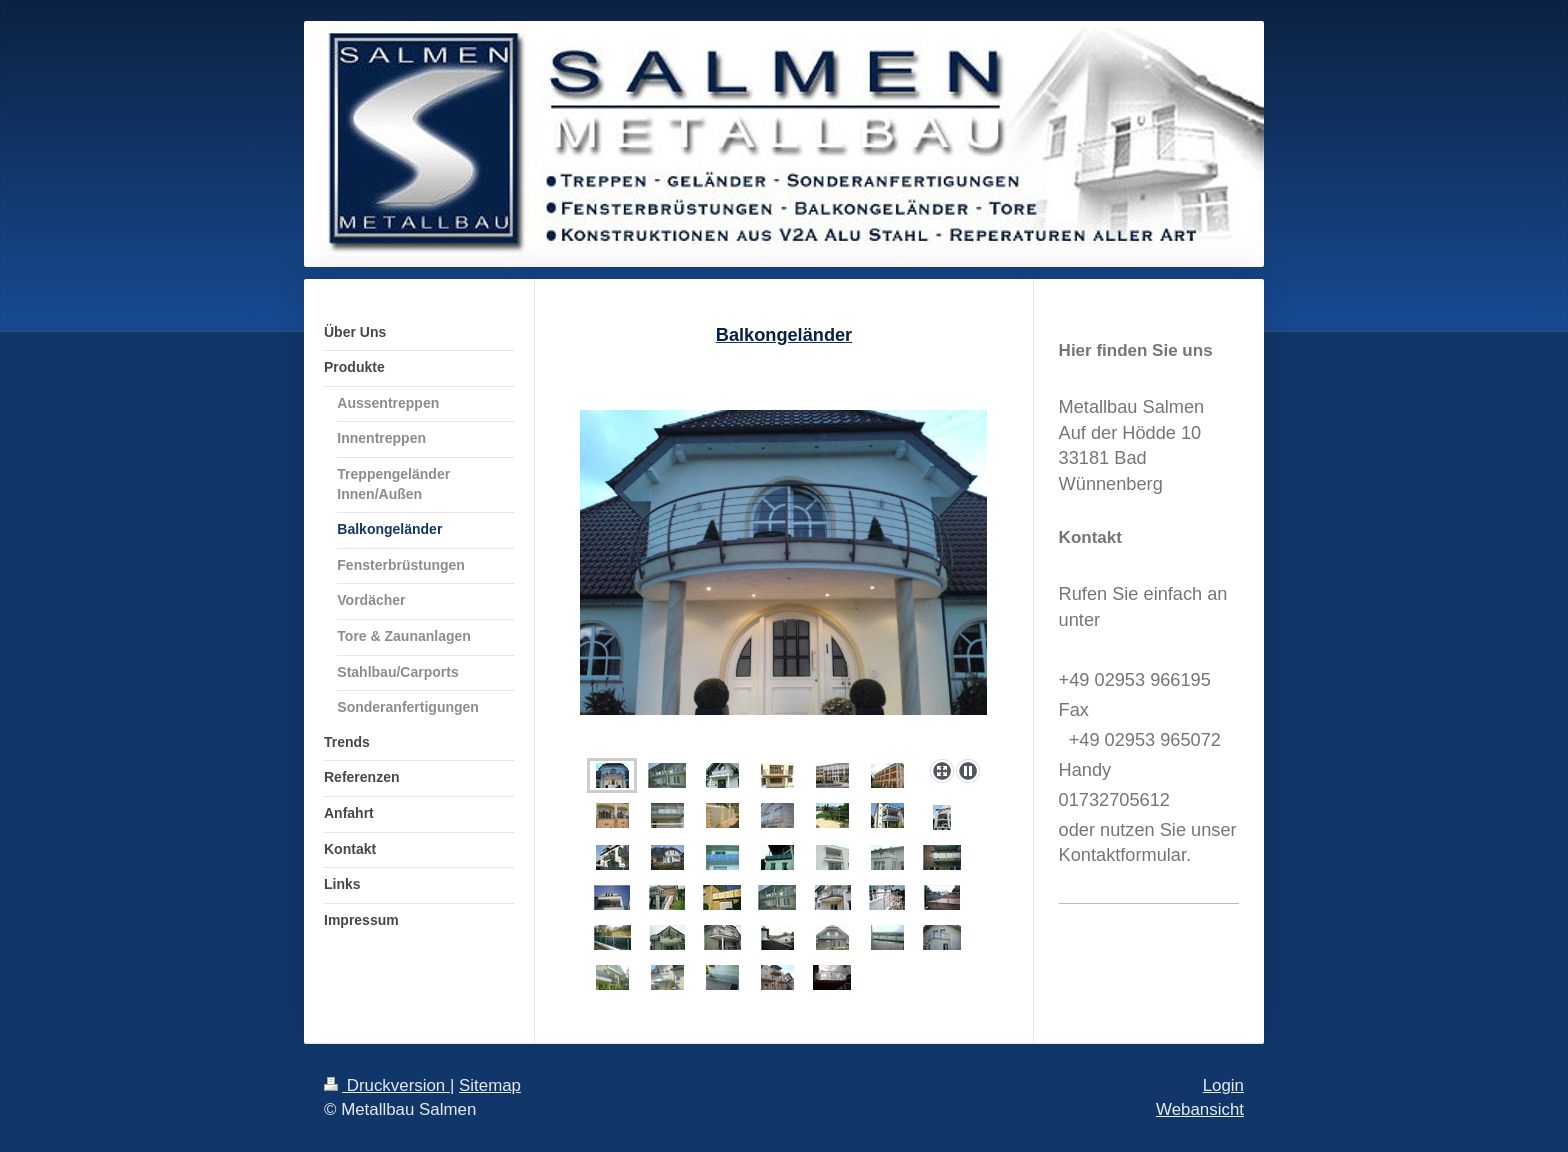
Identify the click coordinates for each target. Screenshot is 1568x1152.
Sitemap (490, 1085)
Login (1223, 1085)
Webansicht (1200, 1109)
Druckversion (387, 1085)
